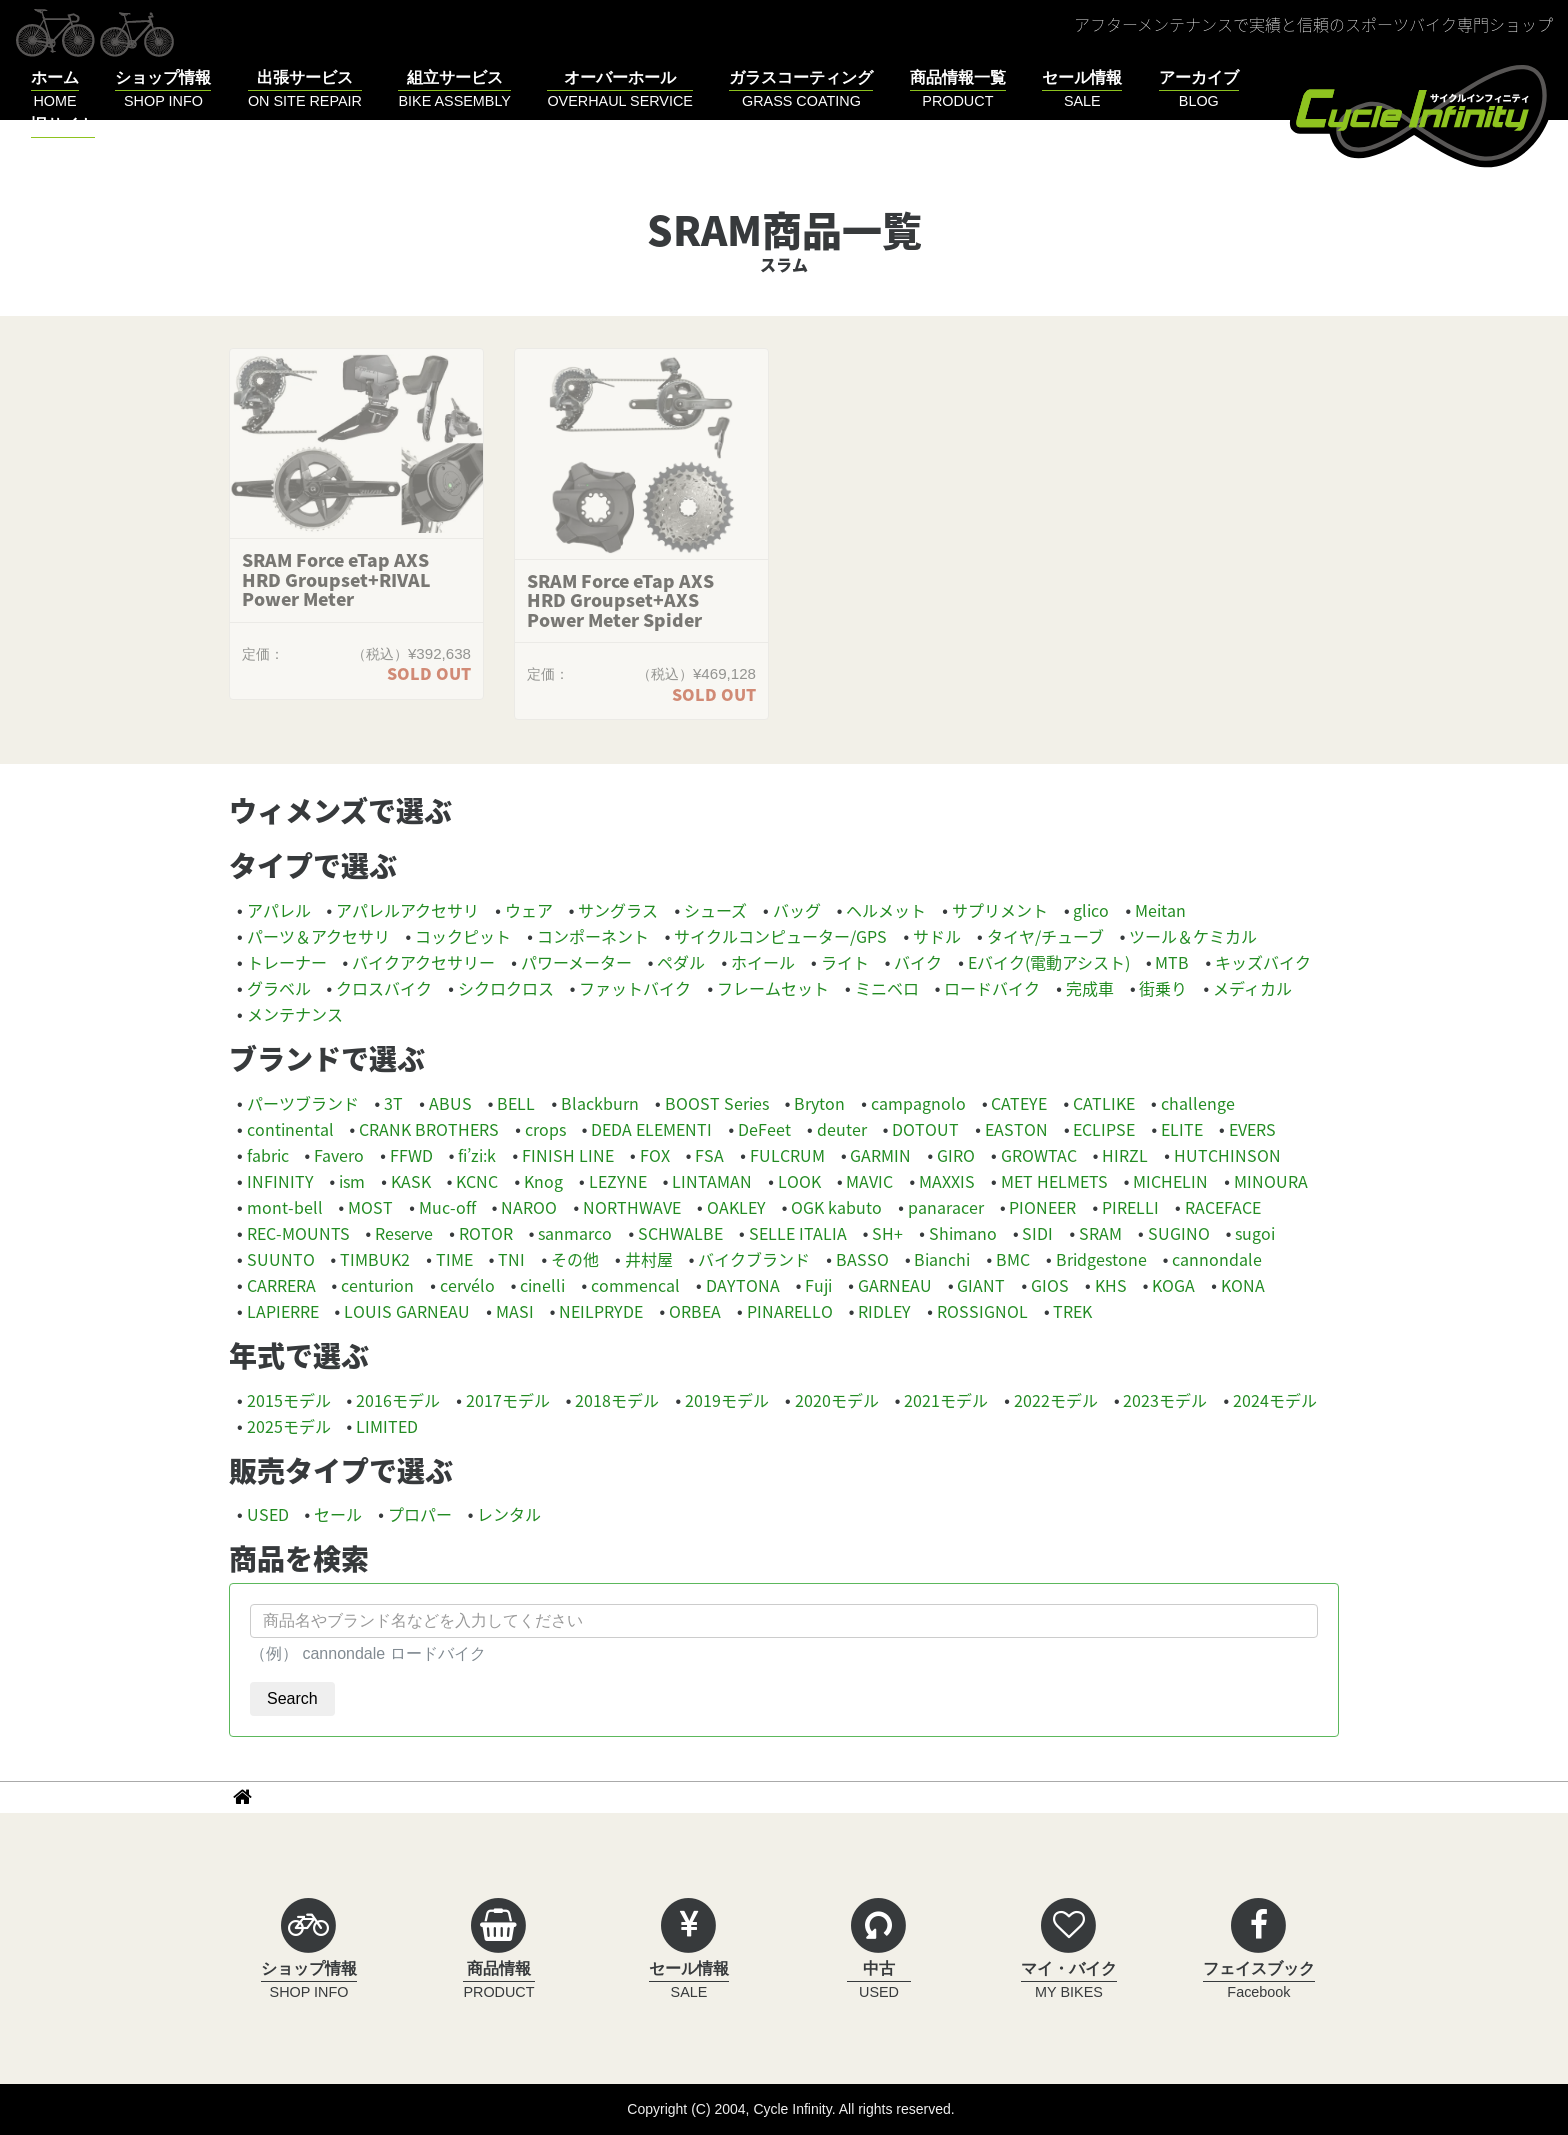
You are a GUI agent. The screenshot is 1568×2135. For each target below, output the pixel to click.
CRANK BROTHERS (429, 1129)
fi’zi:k (477, 1155)
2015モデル (289, 1400)
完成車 (1090, 988)
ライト (845, 962)
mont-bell (285, 1207)
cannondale (1217, 1259)
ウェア (529, 910)
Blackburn (600, 1103)
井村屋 (649, 1259)
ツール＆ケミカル (1193, 936)
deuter (842, 1129)
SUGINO (1179, 1233)
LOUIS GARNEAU (407, 1311)
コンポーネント (593, 936)
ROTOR (486, 1233)
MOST (370, 1207)
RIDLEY (884, 1311)
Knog (543, 1181)
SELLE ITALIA (798, 1233)
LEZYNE (618, 1181)
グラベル (279, 988)
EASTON (1016, 1129)
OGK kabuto (836, 1207)
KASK (411, 1181)
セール (338, 1514)
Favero (339, 1155)
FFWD (411, 1155)
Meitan (1160, 910)
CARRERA (281, 1285)
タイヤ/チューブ (1045, 936)
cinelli (542, 1285)
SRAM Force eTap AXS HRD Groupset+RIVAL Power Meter (336, 579)
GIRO (956, 1155)
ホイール (763, 962)
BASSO (862, 1259)
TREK (1072, 1311)
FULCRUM (787, 1155)
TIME (454, 1259)
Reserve (404, 1233)
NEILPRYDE (601, 1311)
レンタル (509, 1514)
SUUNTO (281, 1259)
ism (352, 1181)
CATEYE (1019, 1103)
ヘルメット (886, 910)
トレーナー (287, 962)
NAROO (529, 1207)
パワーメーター (576, 962)
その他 (575, 1259)
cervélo (467, 1285)
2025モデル (289, 1426)
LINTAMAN (712, 1181)
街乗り (1163, 988)
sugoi (1255, 1233)
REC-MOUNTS (298, 1233)
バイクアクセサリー (423, 962)
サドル (937, 936)
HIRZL (1125, 1155)
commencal (635, 1285)
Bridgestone (1101, 1259)
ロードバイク (992, 988)
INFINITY (280, 1181)
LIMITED (387, 1426)
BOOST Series (717, 1103)
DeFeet (764, 1129)
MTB (1172, 962)
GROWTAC (1039, 1155)
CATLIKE (1104, 1103)
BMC (1013, 1259)
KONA (1243, 1285)
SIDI (1037, 1233)
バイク (918, 962)
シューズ (715, 910)
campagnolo (918, 1103)
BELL (516, 1103)
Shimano (963, 1233)
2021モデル (946, 1400)
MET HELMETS (1054, 1181)
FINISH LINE (568, 1155)
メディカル (1252, 988)
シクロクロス (506, 988)
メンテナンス (295, 1014)
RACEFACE (1223, 1207)
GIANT (981, 1285)
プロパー (420, 1514)
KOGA (1173, 1285)
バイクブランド (754, 1259)
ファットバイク (635, 988)
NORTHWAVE (632, 1207)
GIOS (1050, 1285)
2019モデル (727, 1400)
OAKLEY (736, 1207)
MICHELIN (1170, 1181)
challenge (1198, 1103)
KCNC (477, 1181)
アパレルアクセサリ (407, 910)
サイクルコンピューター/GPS (780, 936)
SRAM (1100, 1233)
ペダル (681, 962)
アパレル (279, 910)
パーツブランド (303, 1103)
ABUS (450, 1103)
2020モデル (837, 1400)
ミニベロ (887, 988)
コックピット (463, 936)
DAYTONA (743, 1285)
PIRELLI (1130, 1207)
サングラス (618, 910)
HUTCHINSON (1227, 1155)
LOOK (799, 1181)
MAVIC (869, 1181)
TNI (511, 1259)
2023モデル (1165, 1400)
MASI (515, 1311)
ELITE (1182, 1129)
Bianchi (942, 1259)
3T (393, 1103)
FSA (709, 1155)
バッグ (797, 910)
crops (545, 1129)
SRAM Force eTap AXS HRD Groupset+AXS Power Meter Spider (620, 600)
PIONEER (1042, 1207)
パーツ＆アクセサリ (318, 936)
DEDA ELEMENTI (651, 1129)
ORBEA (695, 1311)
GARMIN (880, 1155)
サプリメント (1000, 910)
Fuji (818, 1285)
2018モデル (617, 1400)
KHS (1111, 1285)
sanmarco (575, 1233)
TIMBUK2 (375, 1259)
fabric (268, 1155)
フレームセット (773, 988)
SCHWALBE (680, 1233)
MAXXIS (947, 1181)
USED (268, 1514)
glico (1091, 910)
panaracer (946, 1207)
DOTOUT (925, 1129)
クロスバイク (384, 988)
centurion (377, 1285)
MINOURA (1271, 1181)
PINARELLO (790, 1311)
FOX (655, 1155)
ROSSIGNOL (982, 1311)
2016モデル (398, 1400)
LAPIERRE (283, 1311)
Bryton (819, 1103)
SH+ (887, 1233)
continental (290, 1129)
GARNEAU (895, 1285)
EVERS (1252, 1129)
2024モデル (1275, 1400)
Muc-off (447, 1207)
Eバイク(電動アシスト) (1049, 962)
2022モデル (1056, 1400)
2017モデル (508, 1400)
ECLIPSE (1104, 1129)
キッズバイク (1263, 962)
